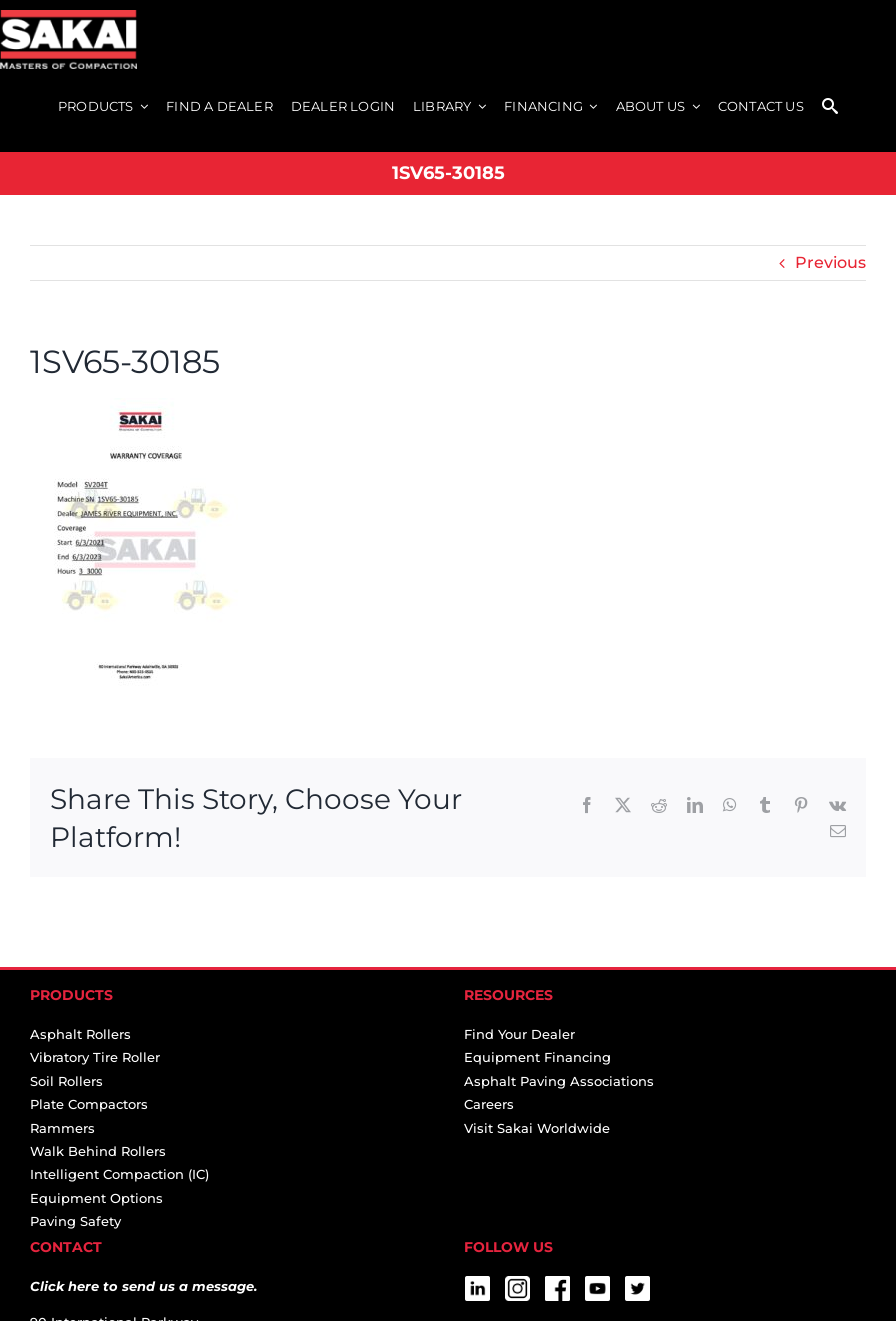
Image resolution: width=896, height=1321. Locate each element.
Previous (830, 262)
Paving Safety (75, 1221)
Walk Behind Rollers (98, 1151)
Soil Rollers (66, 1081)
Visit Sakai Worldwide (537, 1128)
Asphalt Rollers (80, 1034)
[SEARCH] (830, 107)
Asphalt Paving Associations (559, 1081)
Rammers (62, 1128)
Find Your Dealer (519, 1034)
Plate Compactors (89, 1104)
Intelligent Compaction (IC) (119, 1174)
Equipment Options (96, 1198)
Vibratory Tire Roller (95, 1057)
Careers (489, 1104)
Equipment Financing (537, 1057)
